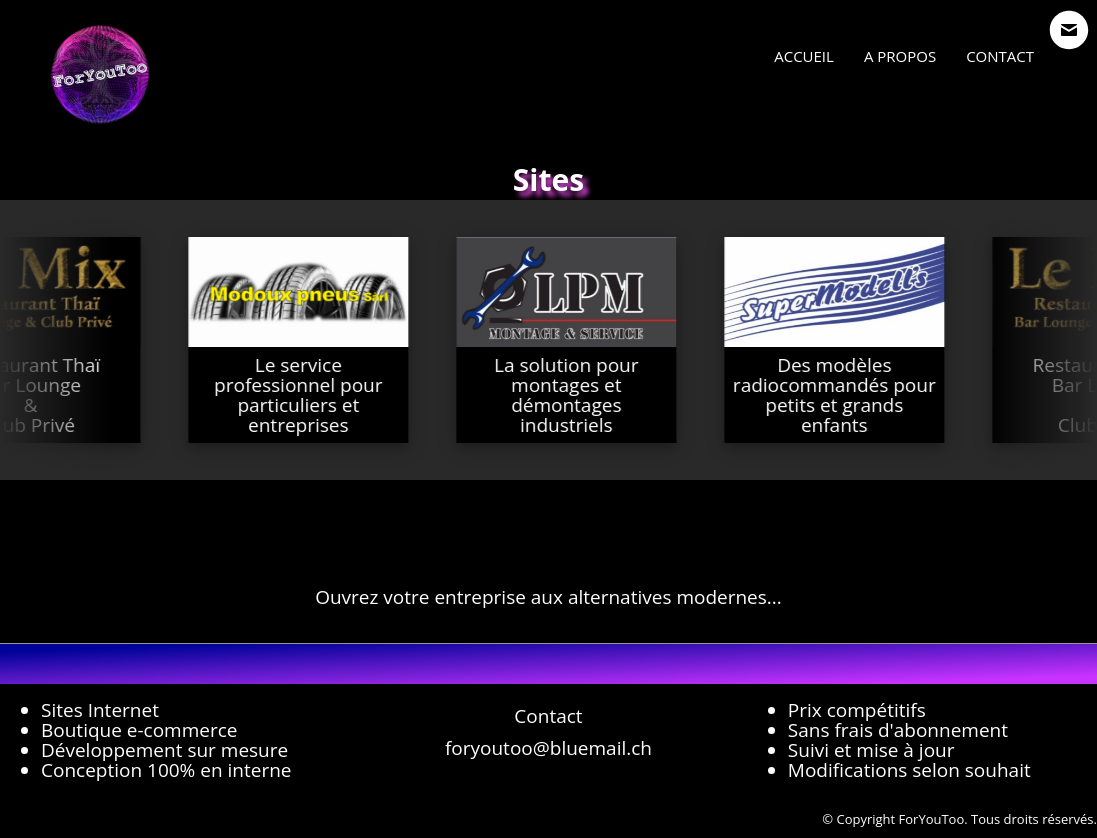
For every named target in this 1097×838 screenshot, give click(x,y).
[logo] (100, 75)
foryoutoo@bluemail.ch (548, 748)
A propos (900, 56)
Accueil (804, 56)
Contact (1000, 56)
